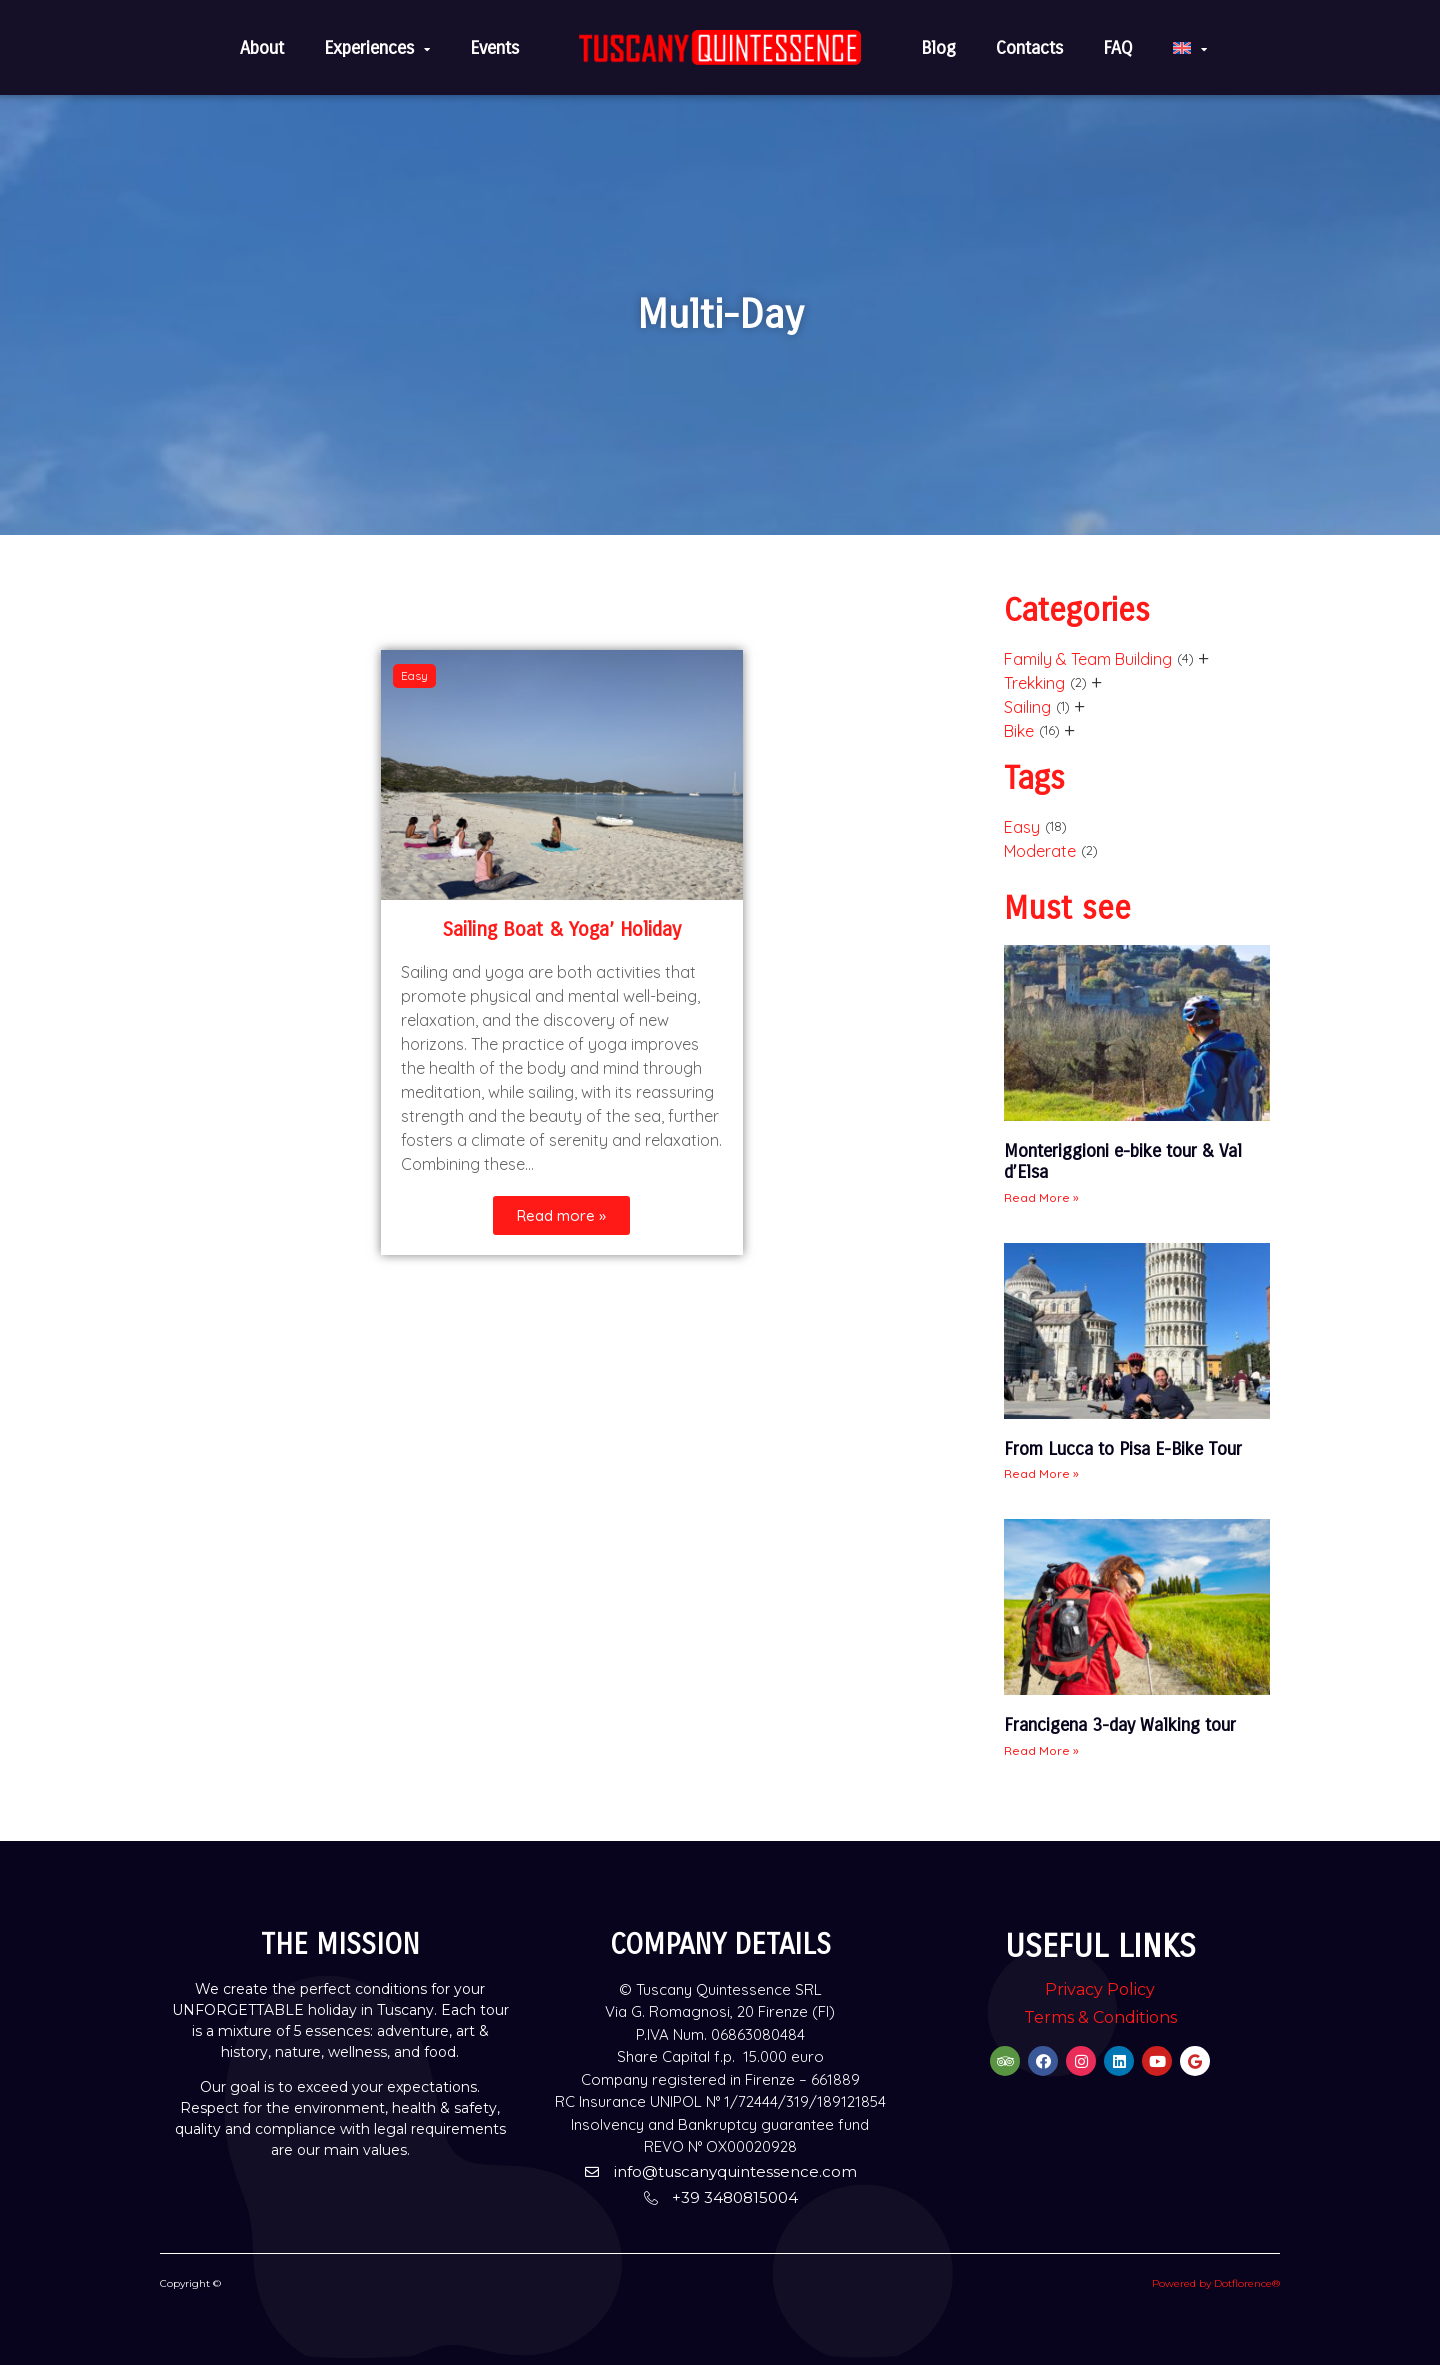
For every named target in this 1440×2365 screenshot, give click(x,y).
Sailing (1027, 707)
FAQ (1118, 48)
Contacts (1029, 48)
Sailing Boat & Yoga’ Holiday (562, 929)
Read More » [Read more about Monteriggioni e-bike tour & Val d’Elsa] (1041, 1197)
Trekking (1034, 683)
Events (494, 48)
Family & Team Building (1088, 659)
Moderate (1040, 851)
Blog (938, 48)
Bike (1019, 731)
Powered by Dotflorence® (1216, 2283)
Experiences (377, 48)
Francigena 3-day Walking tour (1120, 1725)
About (262, 48)
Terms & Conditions (1100, 2017)
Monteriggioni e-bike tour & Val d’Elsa (1123, 1162)
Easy (1022, 827)
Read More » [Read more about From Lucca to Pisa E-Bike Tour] (1041, 1473)
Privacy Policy (1100, 1989)
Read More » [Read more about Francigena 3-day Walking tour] (1041, 1750)
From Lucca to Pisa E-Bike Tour (1123, 1449)
